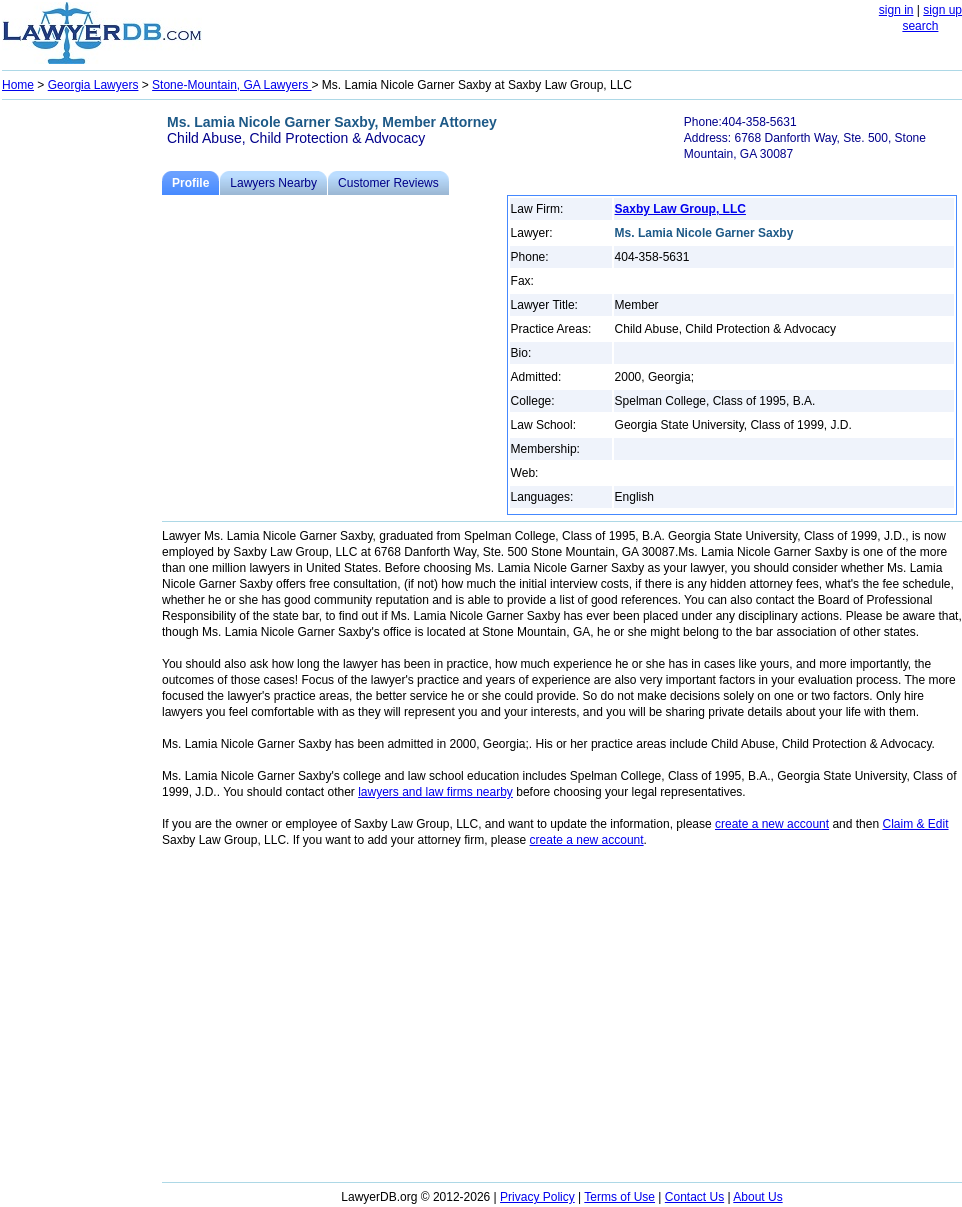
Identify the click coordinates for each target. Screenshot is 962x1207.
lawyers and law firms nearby (435, 792)
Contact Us (694, 1197)
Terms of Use (619, 1197)
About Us (757, 1197)
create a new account (772, 824)
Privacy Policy (537, 1197)
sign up (942, 10)
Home (18, 85)
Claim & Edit (915, 824)
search (920, 26)
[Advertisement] (82, 406)
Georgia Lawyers (93, 85)
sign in (896, 10)
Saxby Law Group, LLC (680, 209)
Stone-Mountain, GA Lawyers (231, 85)
